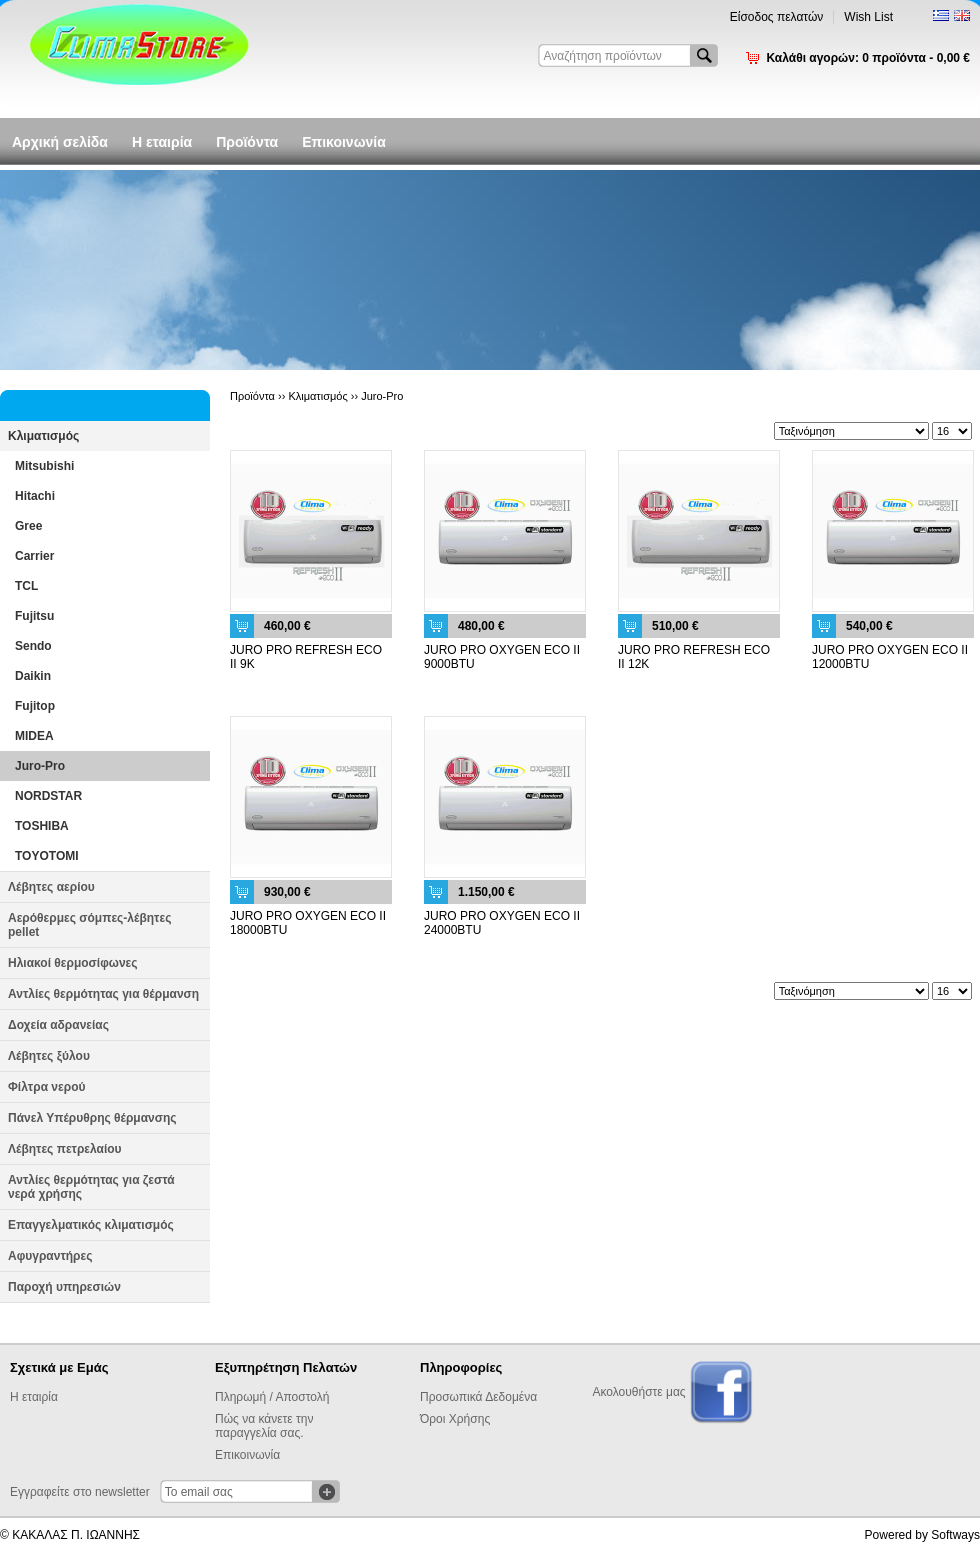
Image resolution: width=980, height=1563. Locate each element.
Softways (955, 1535)
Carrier (34, 556)
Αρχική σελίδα (60, 142)
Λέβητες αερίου (51, 887)
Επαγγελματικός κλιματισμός (91, 1225)
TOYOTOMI (47, 856)
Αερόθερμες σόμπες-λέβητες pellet (89, 925)
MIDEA (34, 736)
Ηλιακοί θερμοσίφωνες (73, 963)
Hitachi (35, 496)
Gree (28, 526)
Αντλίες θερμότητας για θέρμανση (103, 994)
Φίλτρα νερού (46, 1087)
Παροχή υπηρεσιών (64, 1287)
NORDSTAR (48, 796)
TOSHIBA (42, 826)
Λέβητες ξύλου (49, 1056)
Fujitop (35, 706)
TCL (26, 586)
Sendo (33, 646)
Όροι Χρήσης (455, 1419)
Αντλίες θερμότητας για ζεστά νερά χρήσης (91, 1187)
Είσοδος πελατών (777, 17)
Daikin (33, 676)
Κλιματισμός (43, 436)
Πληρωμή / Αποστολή (272, 1397)
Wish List (868, 17)
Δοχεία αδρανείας (58, 1025)
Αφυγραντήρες (50, 1256)
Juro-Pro (40, 766)
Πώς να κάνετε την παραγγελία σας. (264, 1426)
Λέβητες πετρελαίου (65, 1149)
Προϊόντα (247, 142)
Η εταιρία (162, 142)
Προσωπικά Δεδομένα (478, 1397)
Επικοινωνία (344, 142)
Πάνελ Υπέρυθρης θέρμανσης (92, 1118)
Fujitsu (34, 616)
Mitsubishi (44, 466)
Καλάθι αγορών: (868, 58)
